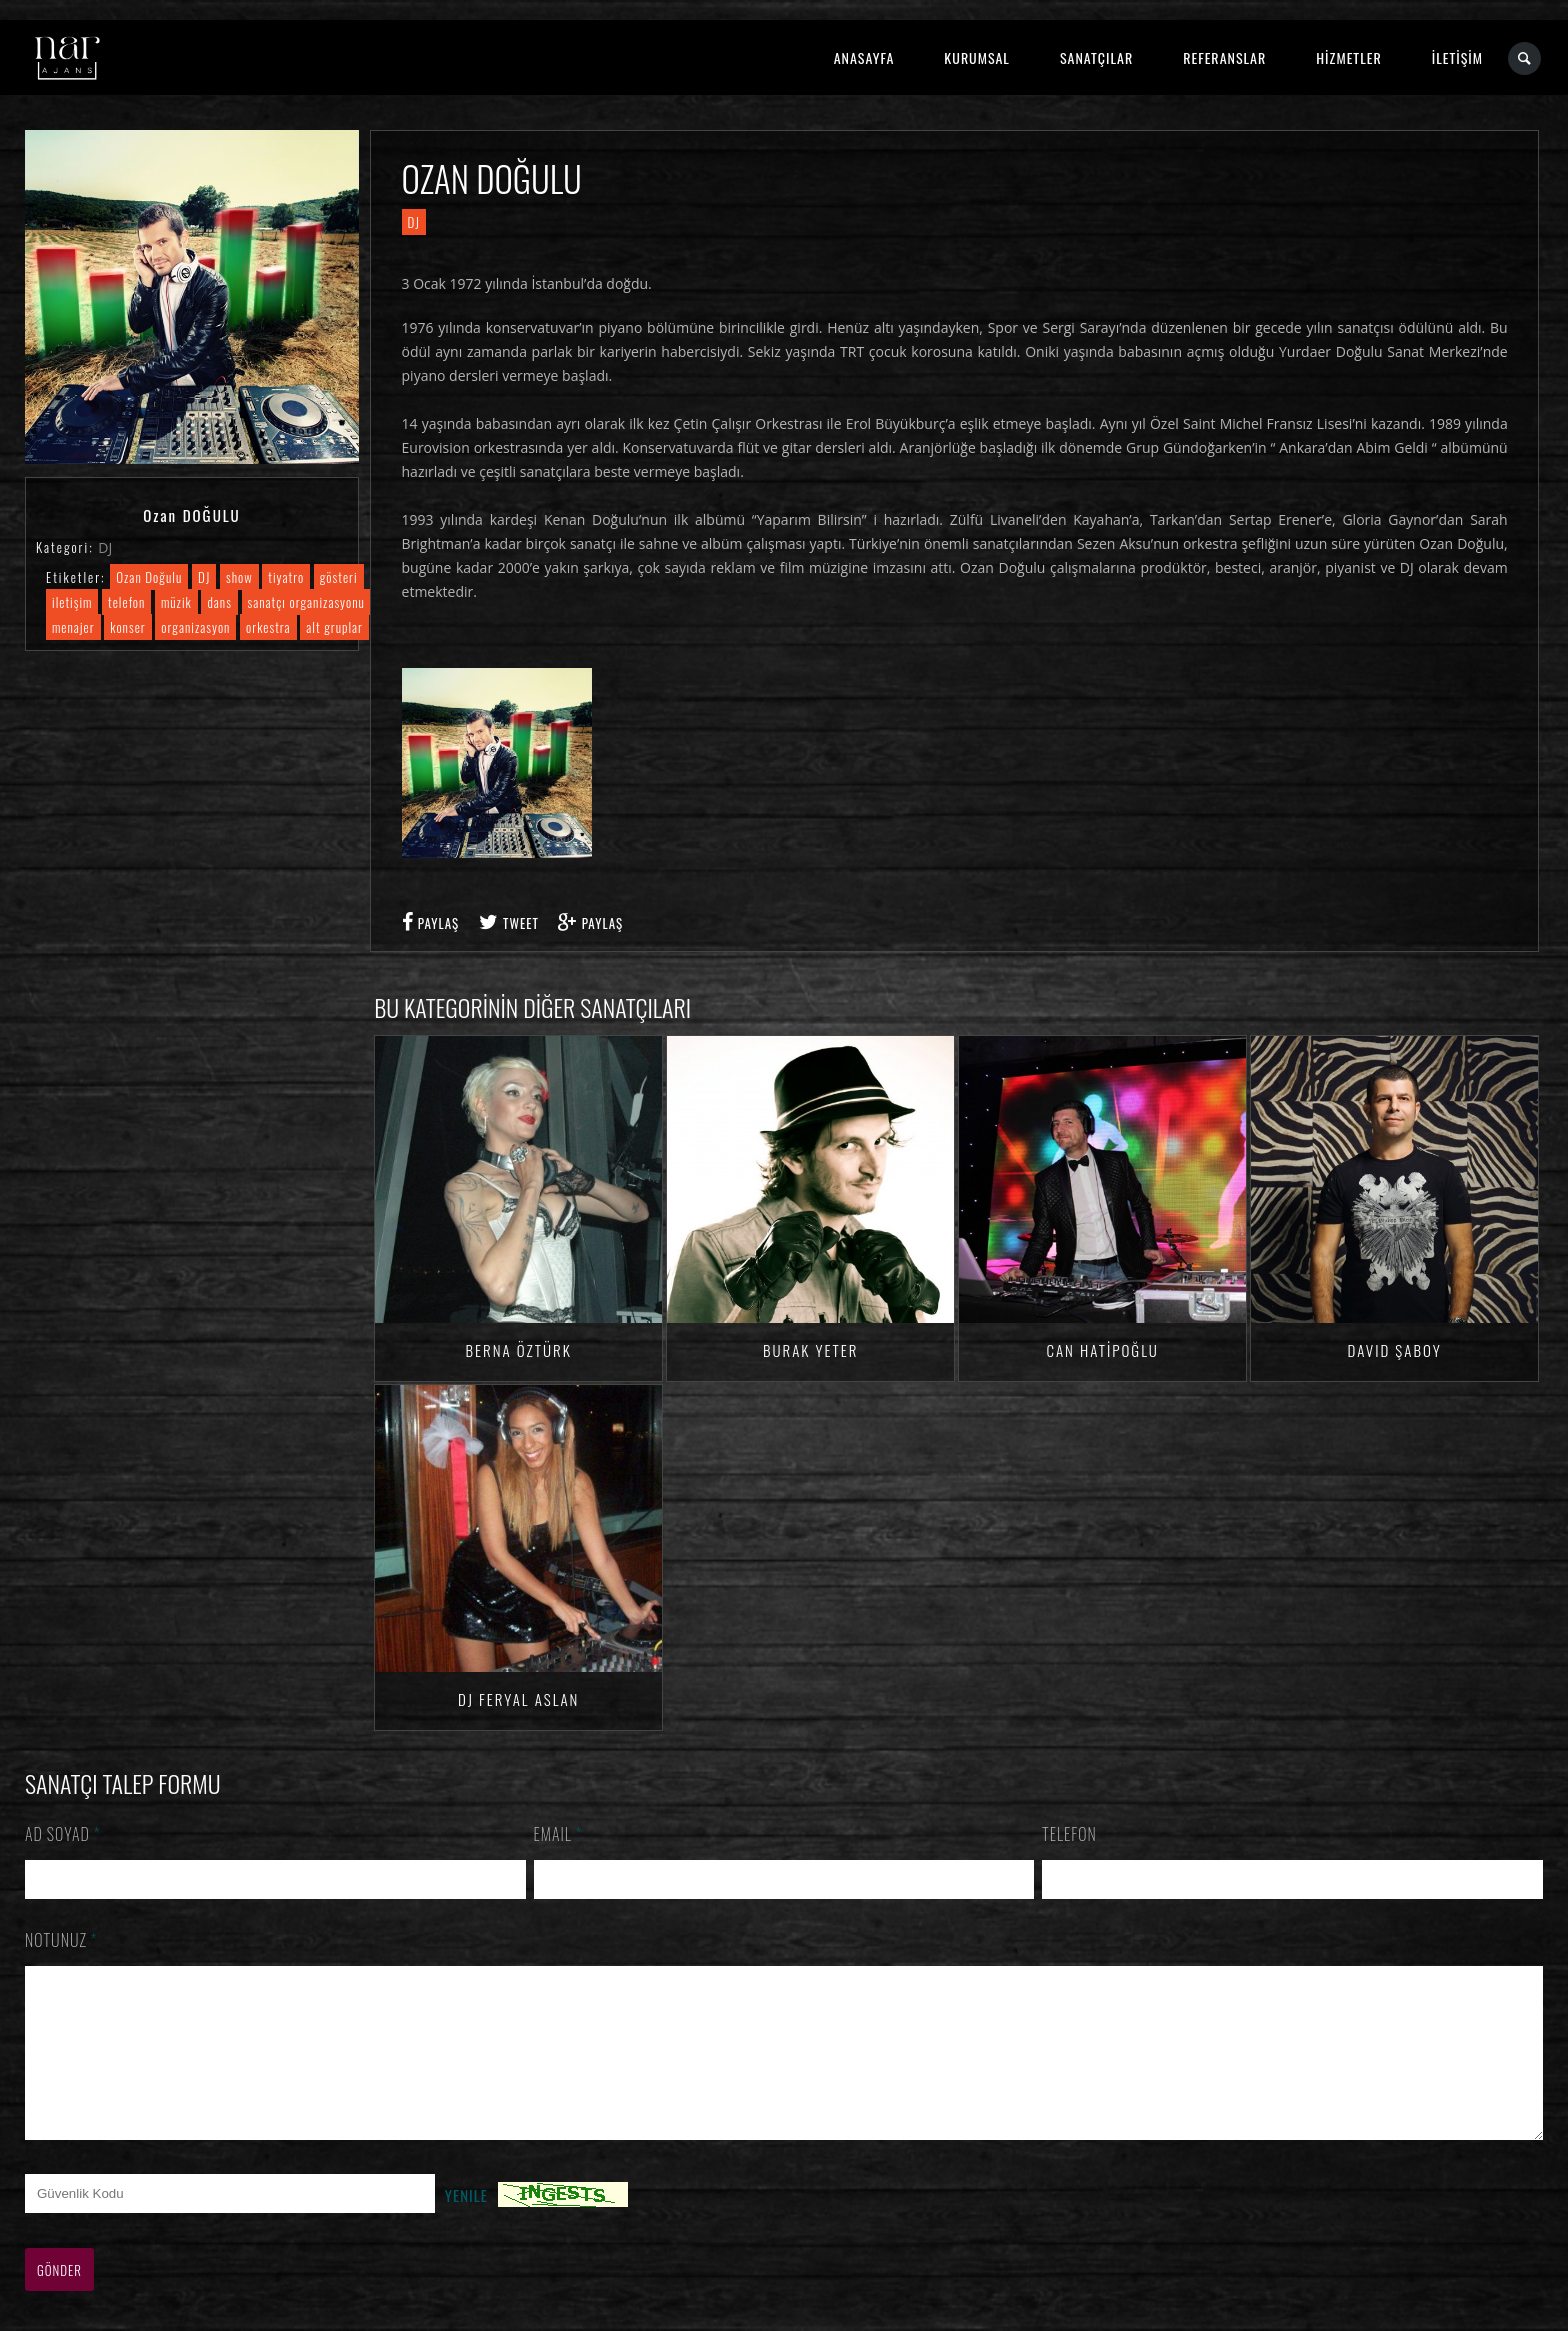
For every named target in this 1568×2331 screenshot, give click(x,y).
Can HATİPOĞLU (1102, 1350)
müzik (176, 602)
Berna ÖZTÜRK (519, 1350)
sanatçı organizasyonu (306, 602)
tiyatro (286, 577)
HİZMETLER (1348, 57)
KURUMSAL (977, 57)
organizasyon (195, 627)
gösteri (339, 577)
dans (219, 602)
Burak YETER (810, 1350)
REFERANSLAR (1224, 57)
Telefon (1069, 1834)
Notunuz (61, 1940)
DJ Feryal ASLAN (518, 1699)
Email (558, 1834)
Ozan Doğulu (149, 577)
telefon (126, 602)
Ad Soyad (63, 1834)
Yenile (466, 2225)
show (239, 577)
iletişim (72, 602)
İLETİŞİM (1457, 57)
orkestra (268, 627)
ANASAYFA (864, 57)
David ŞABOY (1394, 1350)
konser (127, 627)
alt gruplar (334, 627)
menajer (73, 627)
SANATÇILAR (1096, 57)
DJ (105, 547)
